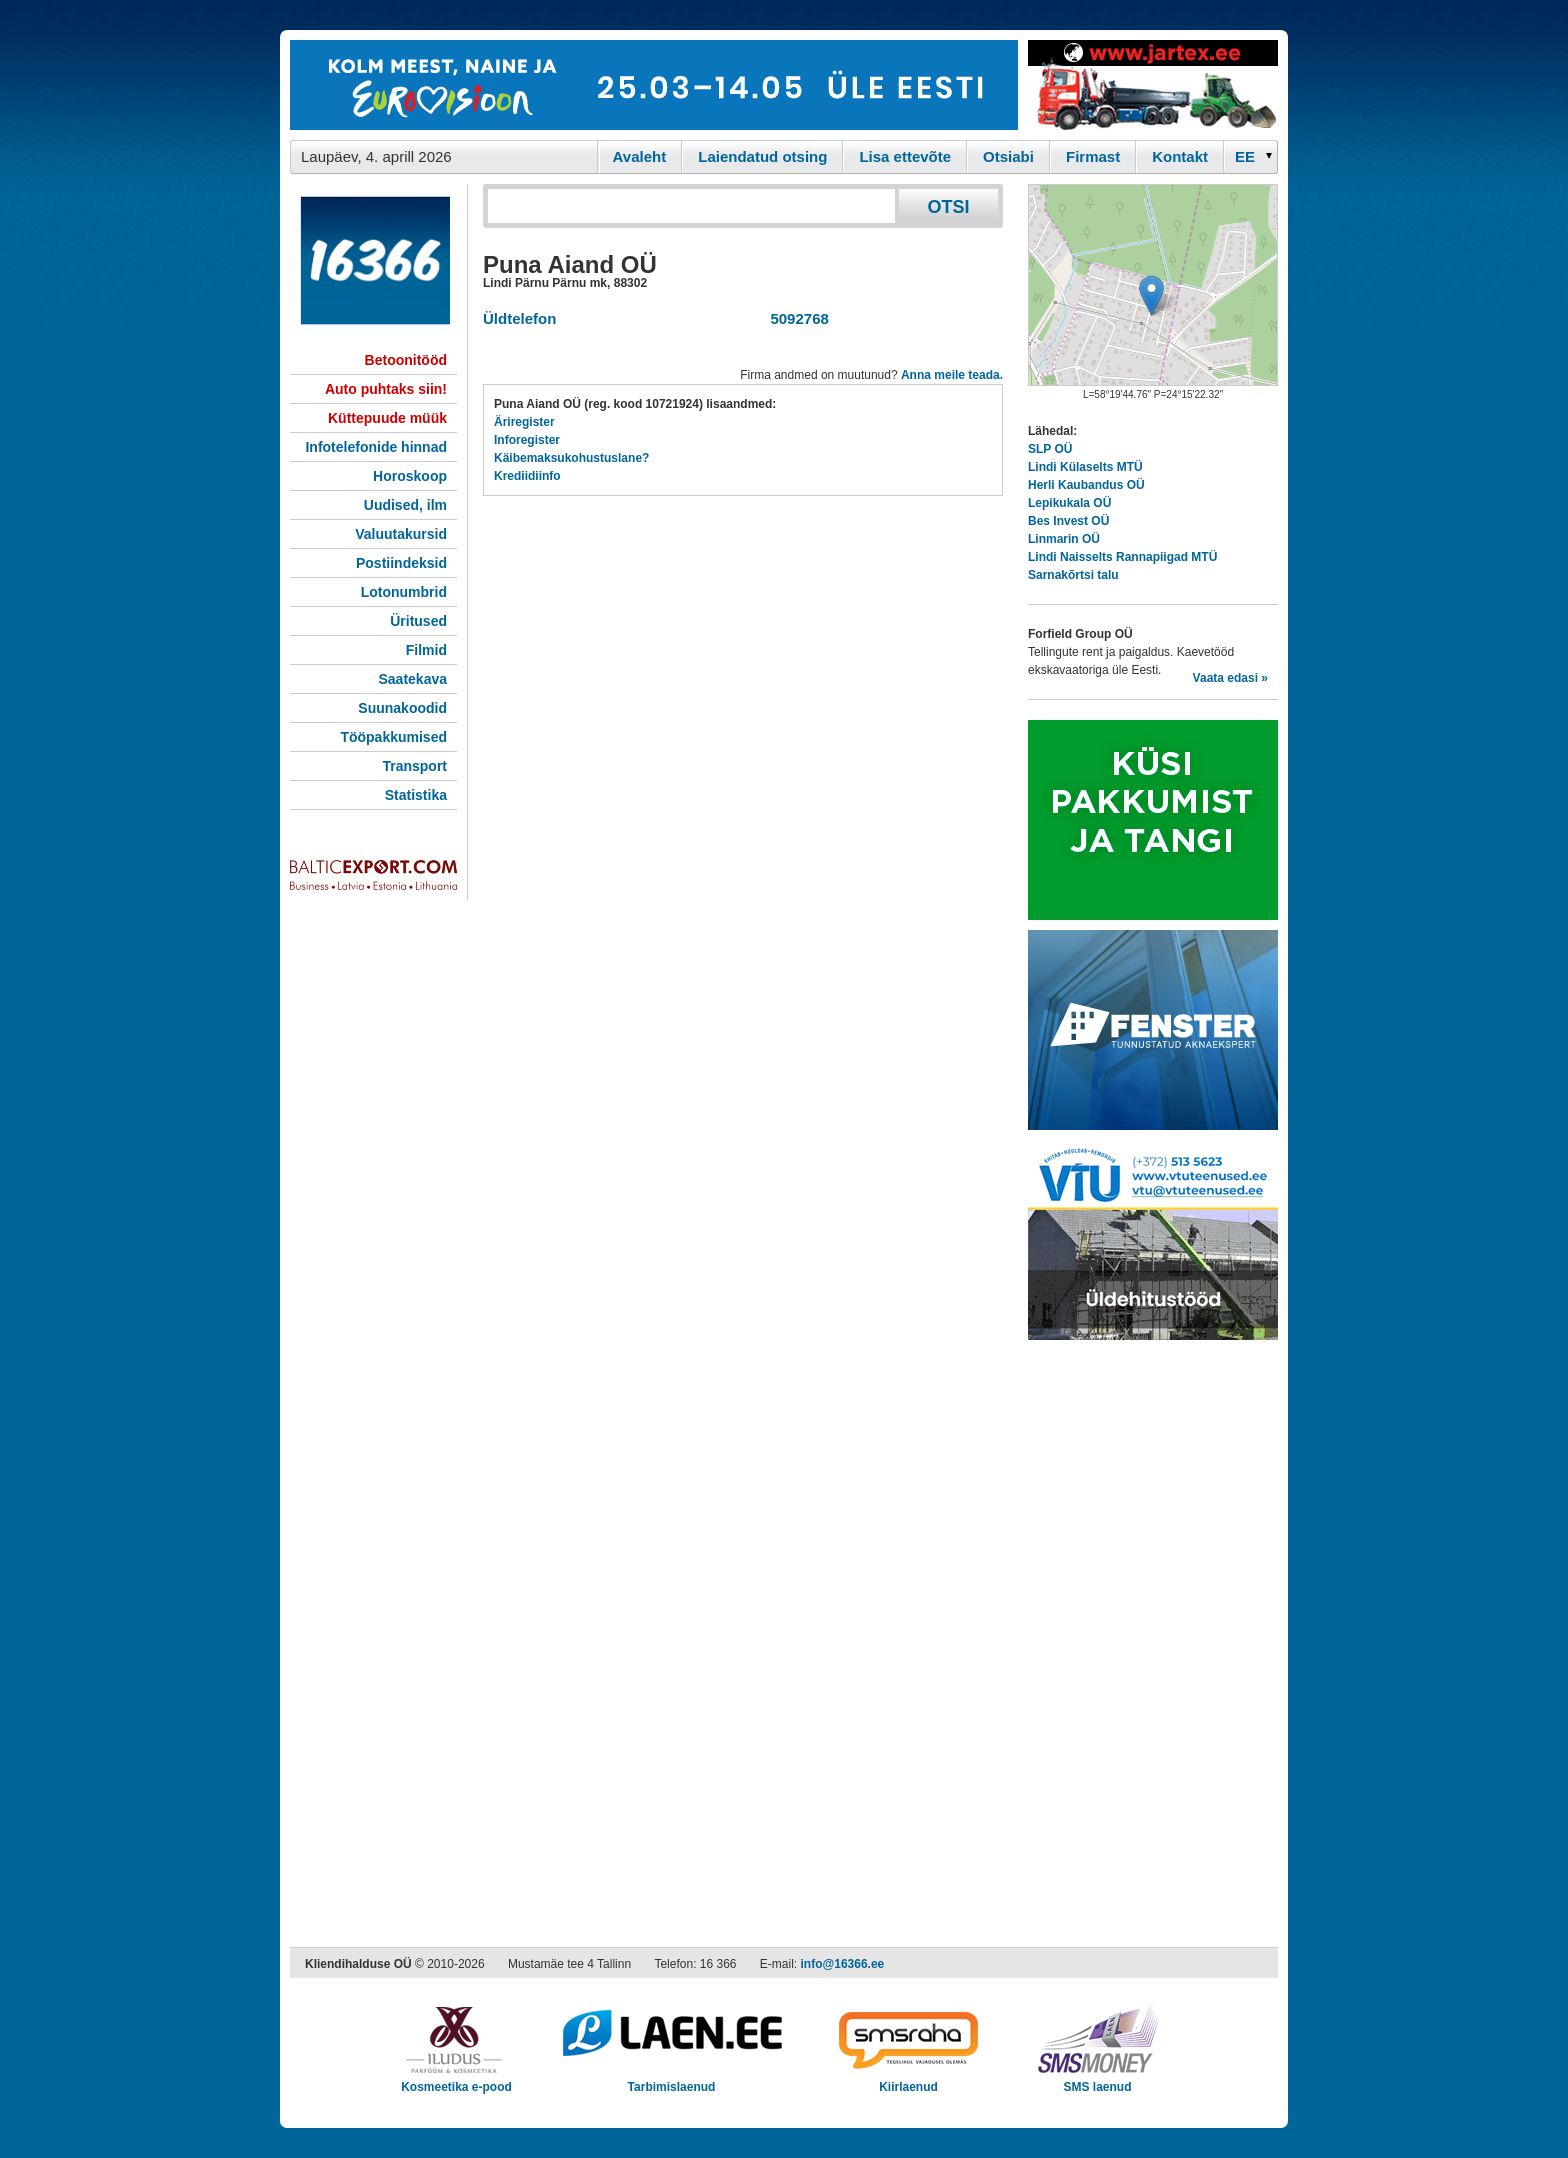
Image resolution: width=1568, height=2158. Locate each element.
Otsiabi (1008, 156)
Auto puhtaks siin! (386, 389)
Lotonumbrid (404, 592)
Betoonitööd (406, 360)
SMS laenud (1097, 2080)
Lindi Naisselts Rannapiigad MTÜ (1122, 557)
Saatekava (412, 679)
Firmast (1093, 156)
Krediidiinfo (527, 476)
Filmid (426, 650)
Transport (414, 766)
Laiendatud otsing (762, 156)
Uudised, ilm (405, 505)
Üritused (418, 621)
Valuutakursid (401, 534)
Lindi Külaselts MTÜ (1085, 467)
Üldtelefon (519, 318)
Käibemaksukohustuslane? (571, 458)
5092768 (795, 318)
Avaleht (640, 156)
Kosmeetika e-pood (456, 2080)
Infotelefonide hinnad (376, 447)
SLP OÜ (1050, 449)
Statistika (416, 795)
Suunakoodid (402, 708)
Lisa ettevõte (905, 156)
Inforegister (527, 440)
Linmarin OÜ (1064, 539)
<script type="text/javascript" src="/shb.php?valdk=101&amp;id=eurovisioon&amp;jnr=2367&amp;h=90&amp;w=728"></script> (654, 85)
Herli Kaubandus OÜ (1086, 485)
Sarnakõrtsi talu (1073, 575)
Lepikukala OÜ (1069, 503)
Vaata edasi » (1230, 678)
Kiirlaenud (908, 2080)
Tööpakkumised (393, 737)
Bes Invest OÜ (1068, 521)
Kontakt (1180, 156)
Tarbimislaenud (671, 2080)
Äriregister (524, 422)
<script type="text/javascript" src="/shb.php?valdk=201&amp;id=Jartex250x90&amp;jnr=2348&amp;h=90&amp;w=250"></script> (1153, 85)
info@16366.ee (843, 1964)
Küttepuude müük (387, 418)
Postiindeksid (401, 563)
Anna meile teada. (952, 375)
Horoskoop (410, 476)
